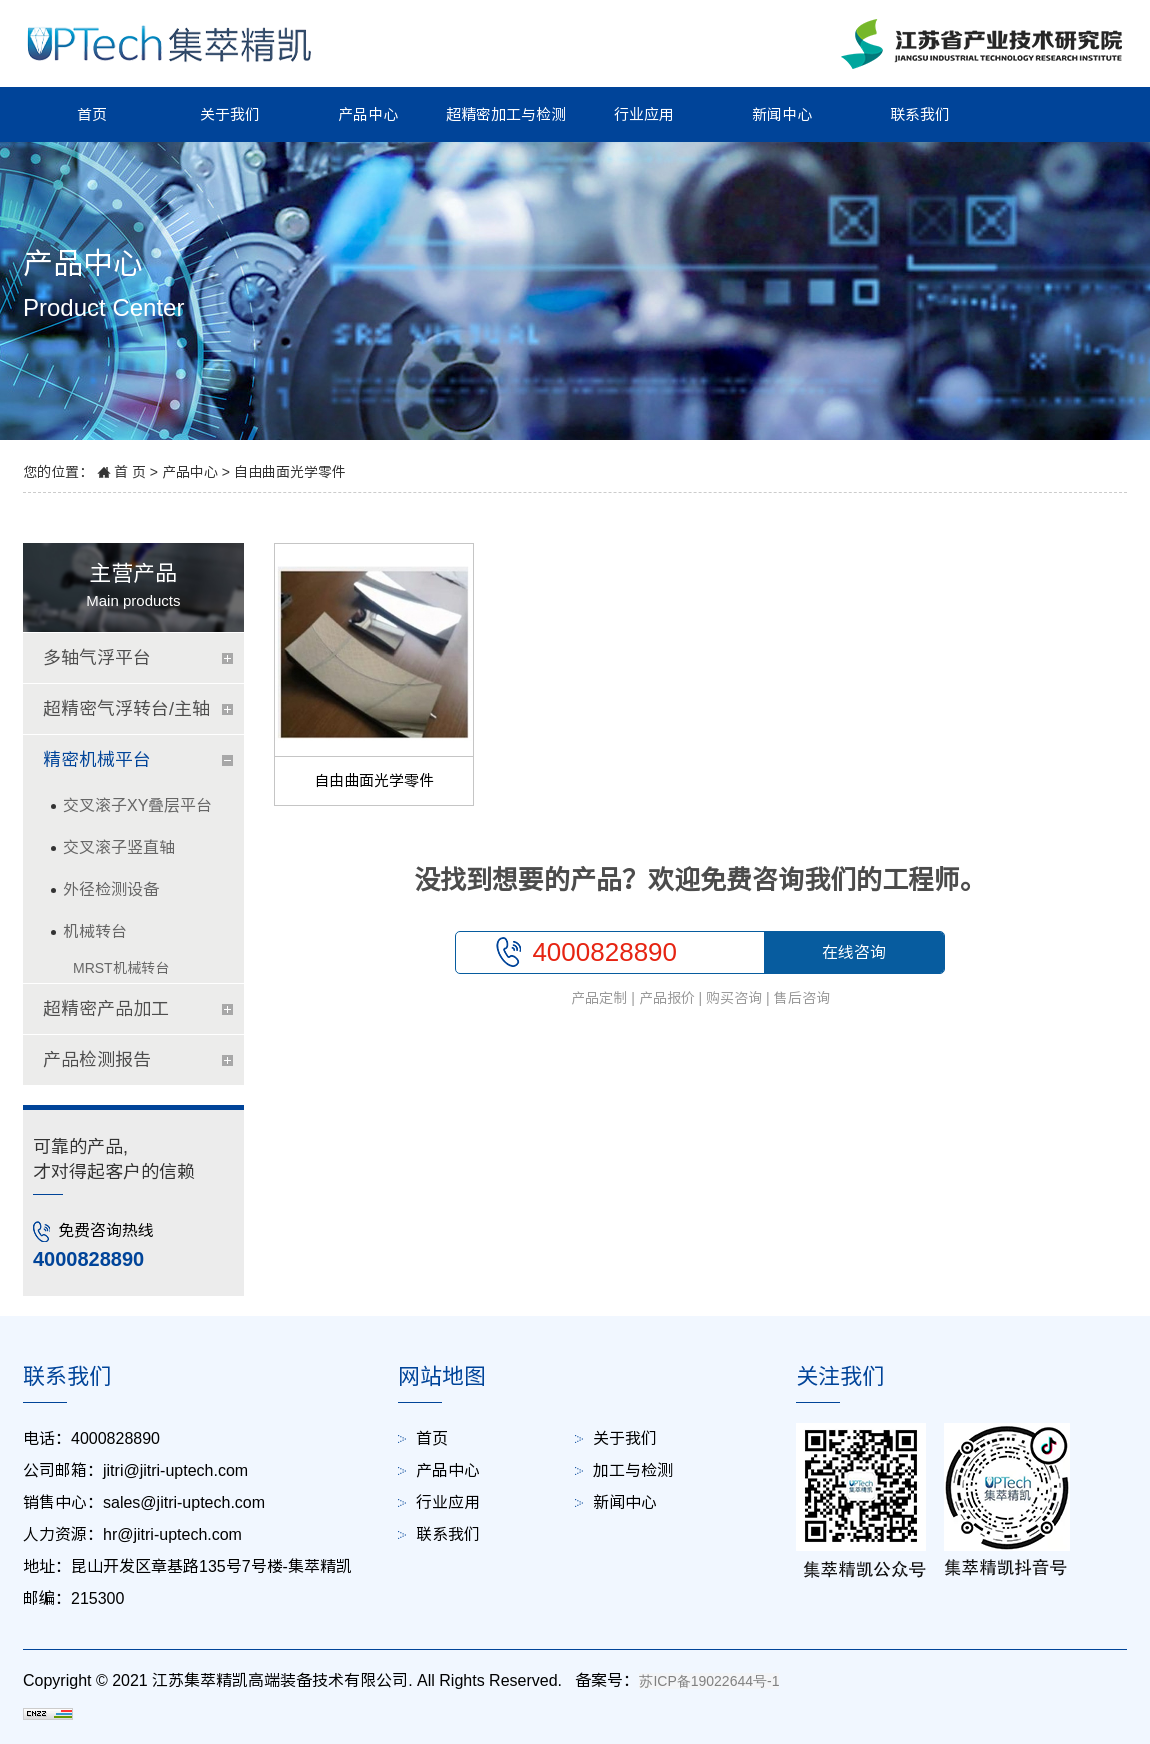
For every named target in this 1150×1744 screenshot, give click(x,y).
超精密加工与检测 (506, 114)
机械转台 (95, 931)
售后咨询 (802, 998)
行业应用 (644, 114)
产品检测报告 (97, 1060)
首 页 (130, 472)
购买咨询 (734, 998)
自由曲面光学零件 (290, 472)
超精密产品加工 (106, 1009)
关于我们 (230, 114)
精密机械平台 (97, 760)
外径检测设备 (111, 889)
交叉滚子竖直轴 (119, 847)
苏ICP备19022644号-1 (709, 1681)
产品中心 (368, 114)
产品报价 (667, 998)
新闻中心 (782, 114)
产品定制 (599, 998)
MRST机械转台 (121, 968)
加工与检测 (633, 1470)
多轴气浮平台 (97, 658)
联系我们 (920, 114)
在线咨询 (854, 952)
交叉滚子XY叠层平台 (137, 805)
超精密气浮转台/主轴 (126, 709)
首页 (92, 114)
